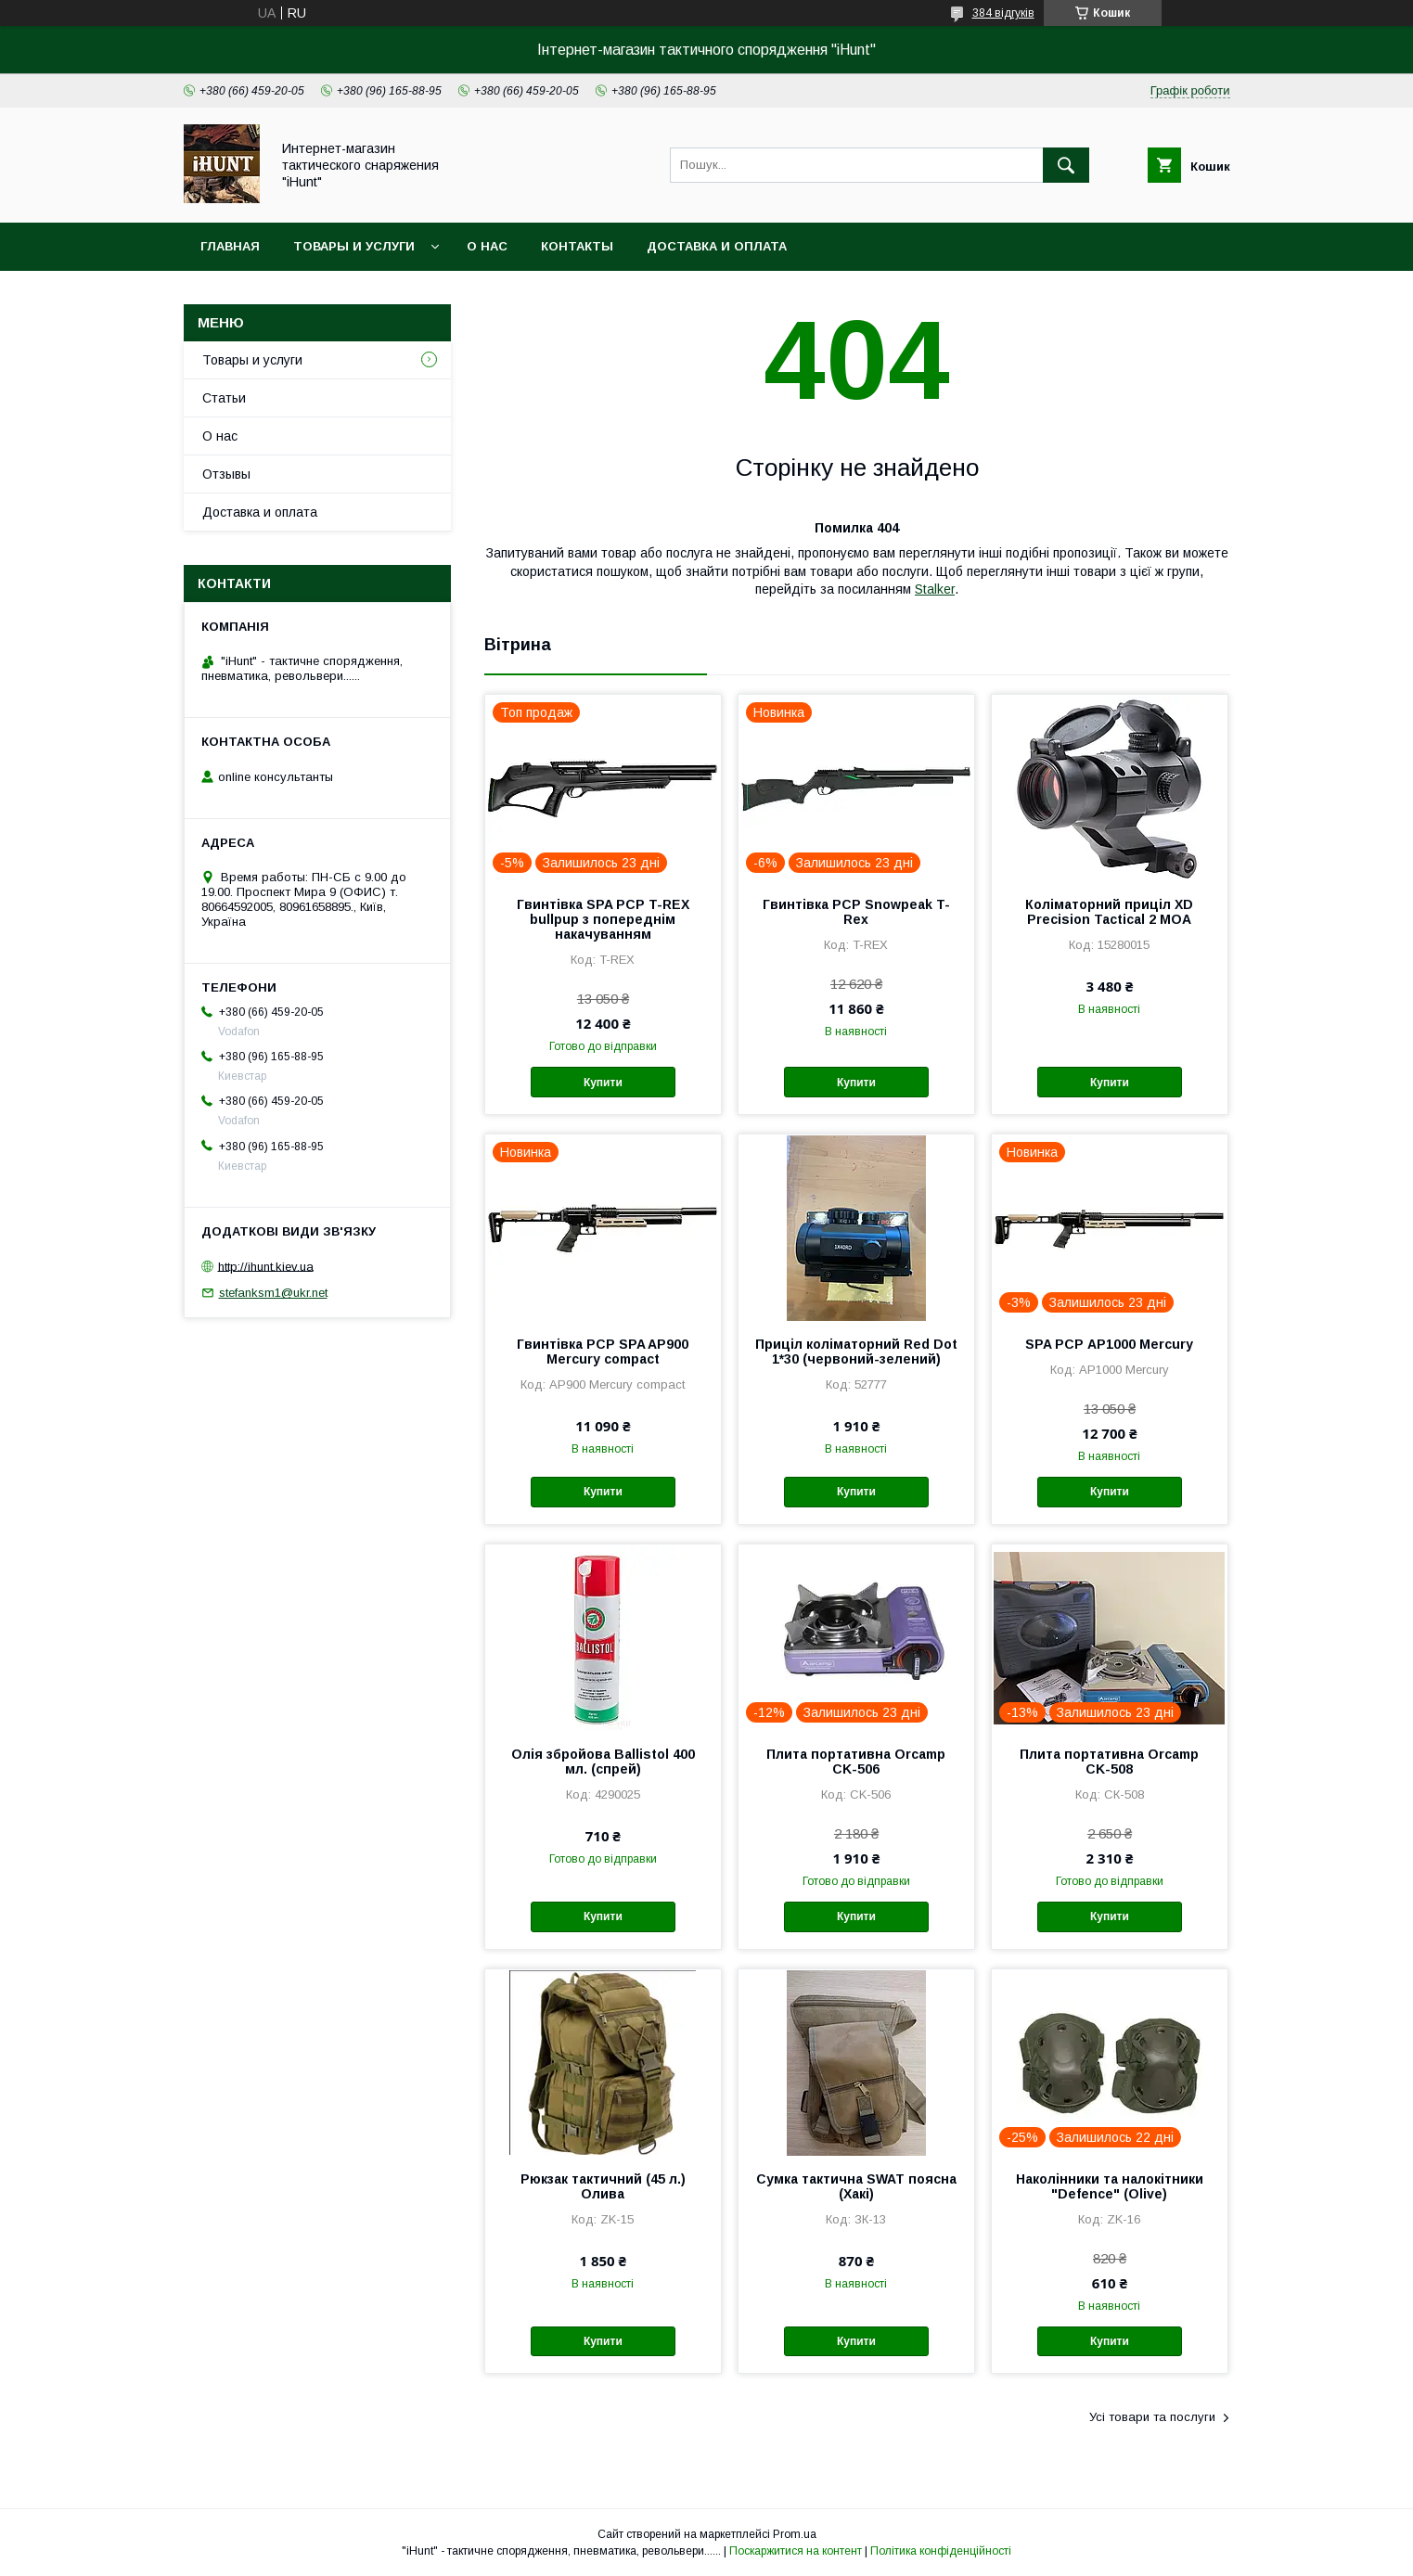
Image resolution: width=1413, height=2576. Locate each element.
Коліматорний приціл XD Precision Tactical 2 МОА (1109, 912)
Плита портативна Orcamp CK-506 (855, 1761)
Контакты (577, 246)
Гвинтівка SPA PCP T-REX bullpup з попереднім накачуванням (603, 919)
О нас (487, 246)
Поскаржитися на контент (795, 2550)
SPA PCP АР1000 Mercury (1109, 1344)
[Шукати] (1066, 165)
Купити (603, 1082)
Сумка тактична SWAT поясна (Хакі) (856, 2186)
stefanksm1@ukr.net (273, 1293)
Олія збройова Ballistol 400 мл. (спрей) (603, 1761)
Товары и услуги (354, 246)
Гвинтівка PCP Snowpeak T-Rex (856, 912)
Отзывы (226, 474)
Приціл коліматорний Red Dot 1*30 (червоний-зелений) (856, 1351)
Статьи (224, 398)
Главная (230, 246)
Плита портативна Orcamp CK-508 (1109, 1761)
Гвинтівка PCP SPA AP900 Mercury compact (602, 1351)
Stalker (935, 589)
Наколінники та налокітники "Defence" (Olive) (1109, 2186)
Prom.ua (794, 2534)
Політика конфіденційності (940, 2550)
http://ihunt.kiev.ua (266, 1266)
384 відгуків (1003, 12)
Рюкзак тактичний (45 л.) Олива (603, 2186)
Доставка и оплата (717, 246)
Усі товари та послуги (1152, 2417)
